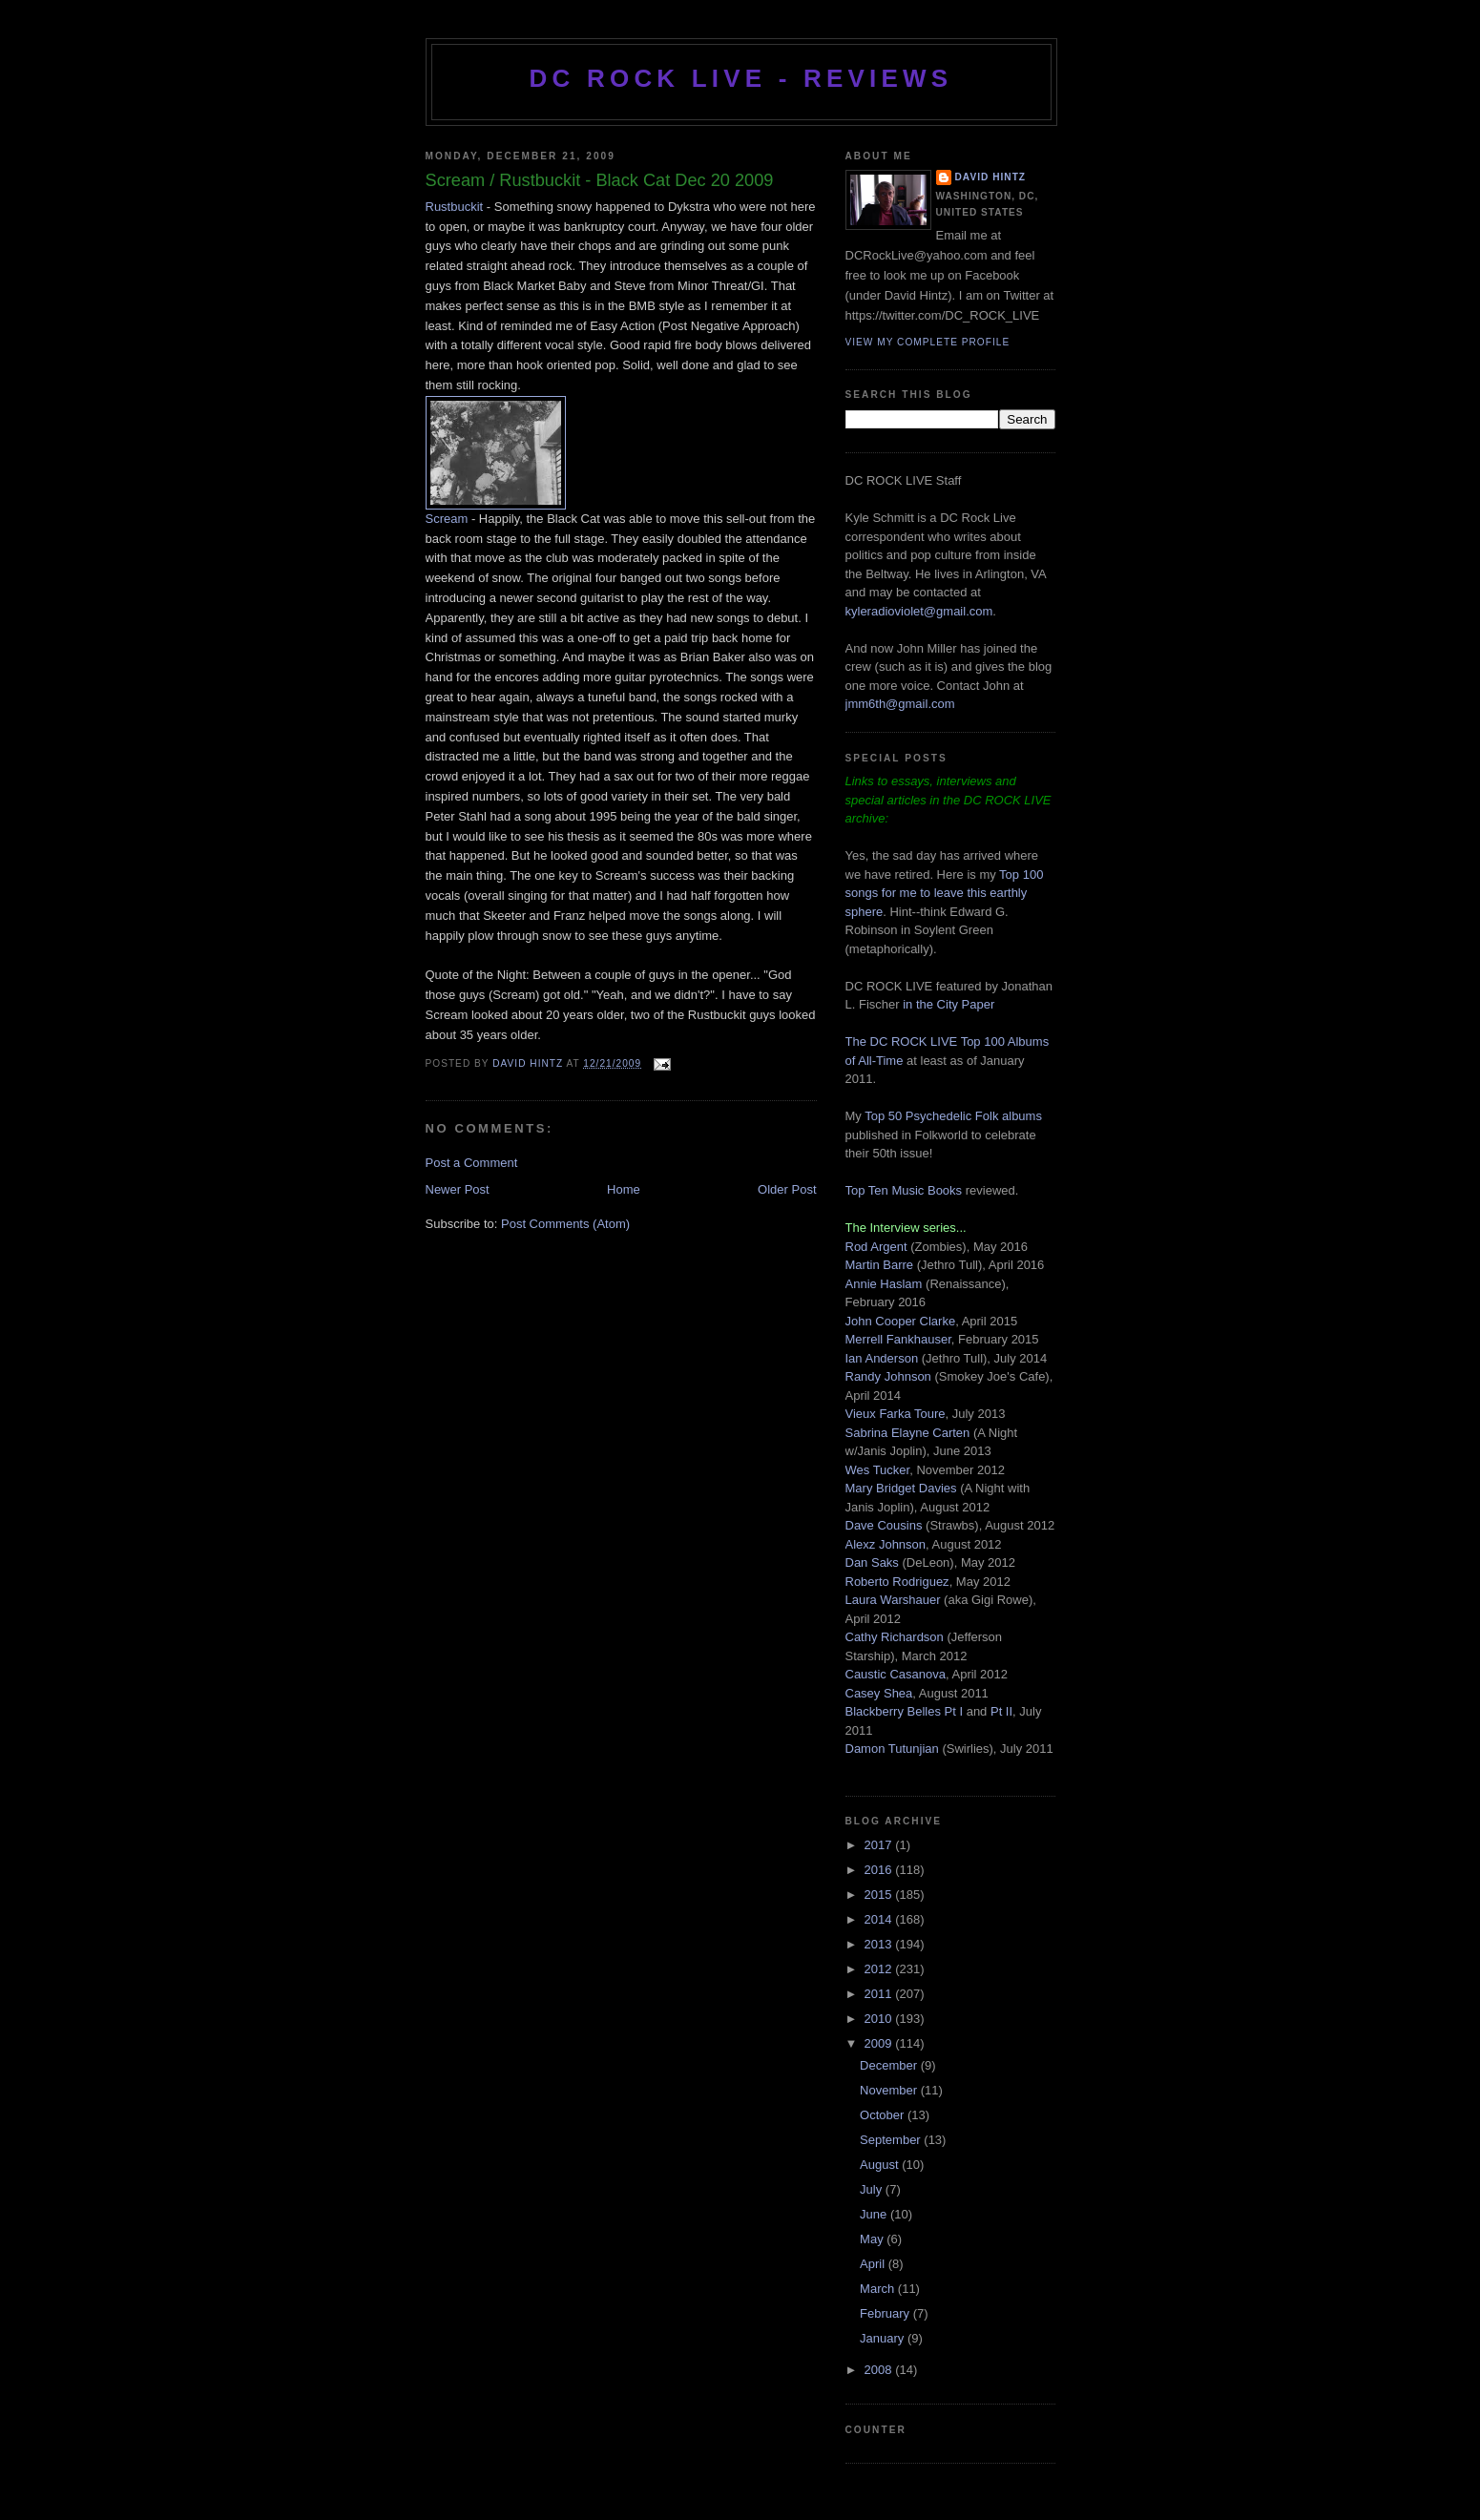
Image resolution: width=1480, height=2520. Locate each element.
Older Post (787, 1189)
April (874, 2264)
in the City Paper (947, 1004)
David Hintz (529, 1063)
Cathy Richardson (894, 1637)
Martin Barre (879, 1265)
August (881, 2164)
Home (623, 1189)
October (883, 2115)
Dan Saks (872, 1562)
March (879, 2288)
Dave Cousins (884, 1525)
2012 (880, 1969)
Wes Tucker (877, 1470)
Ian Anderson (882, 1358)
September (892, 2140)
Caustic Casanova (896, 1674)
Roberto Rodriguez (897, 1581)
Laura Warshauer (893, 1600)
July (873, 2189)
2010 (880, 2018)
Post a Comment (472, 1163)
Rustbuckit (456, 206)
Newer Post (458, 1189)
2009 (880, 2043)
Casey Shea (879, 1693)
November (890, 2090)
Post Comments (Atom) (565, 1224)
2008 (880, 2370)
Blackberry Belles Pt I (904, 1711)
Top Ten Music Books (904, 1190)
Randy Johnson (888, 1376)
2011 (880, 1994)
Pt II (1001, 1711)
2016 (880, 1870)
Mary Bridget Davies (901, 1488)
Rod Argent (876, 1246)
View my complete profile (928, 342)
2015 (880, 1894)
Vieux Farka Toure (895, 1413)
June (875, 2214)
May (873, 2239)
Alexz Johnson (886, 1544)
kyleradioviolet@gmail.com (919, 611)
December (890, 2065)
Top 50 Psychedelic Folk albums (953, 1116)
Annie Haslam (886, 1284)
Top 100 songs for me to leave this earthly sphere (944, 893)
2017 (880, 1845)
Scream (447, 518)
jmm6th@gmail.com (900, 704)
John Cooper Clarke (900, 1321)
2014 (880, 1919)
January (883, 2338)
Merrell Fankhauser (898, 1339)
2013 (880, 1944)
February (886, 2313)
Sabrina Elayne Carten (907, 1433)
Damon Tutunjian (892, 1748)
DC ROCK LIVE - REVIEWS (741, 78)
